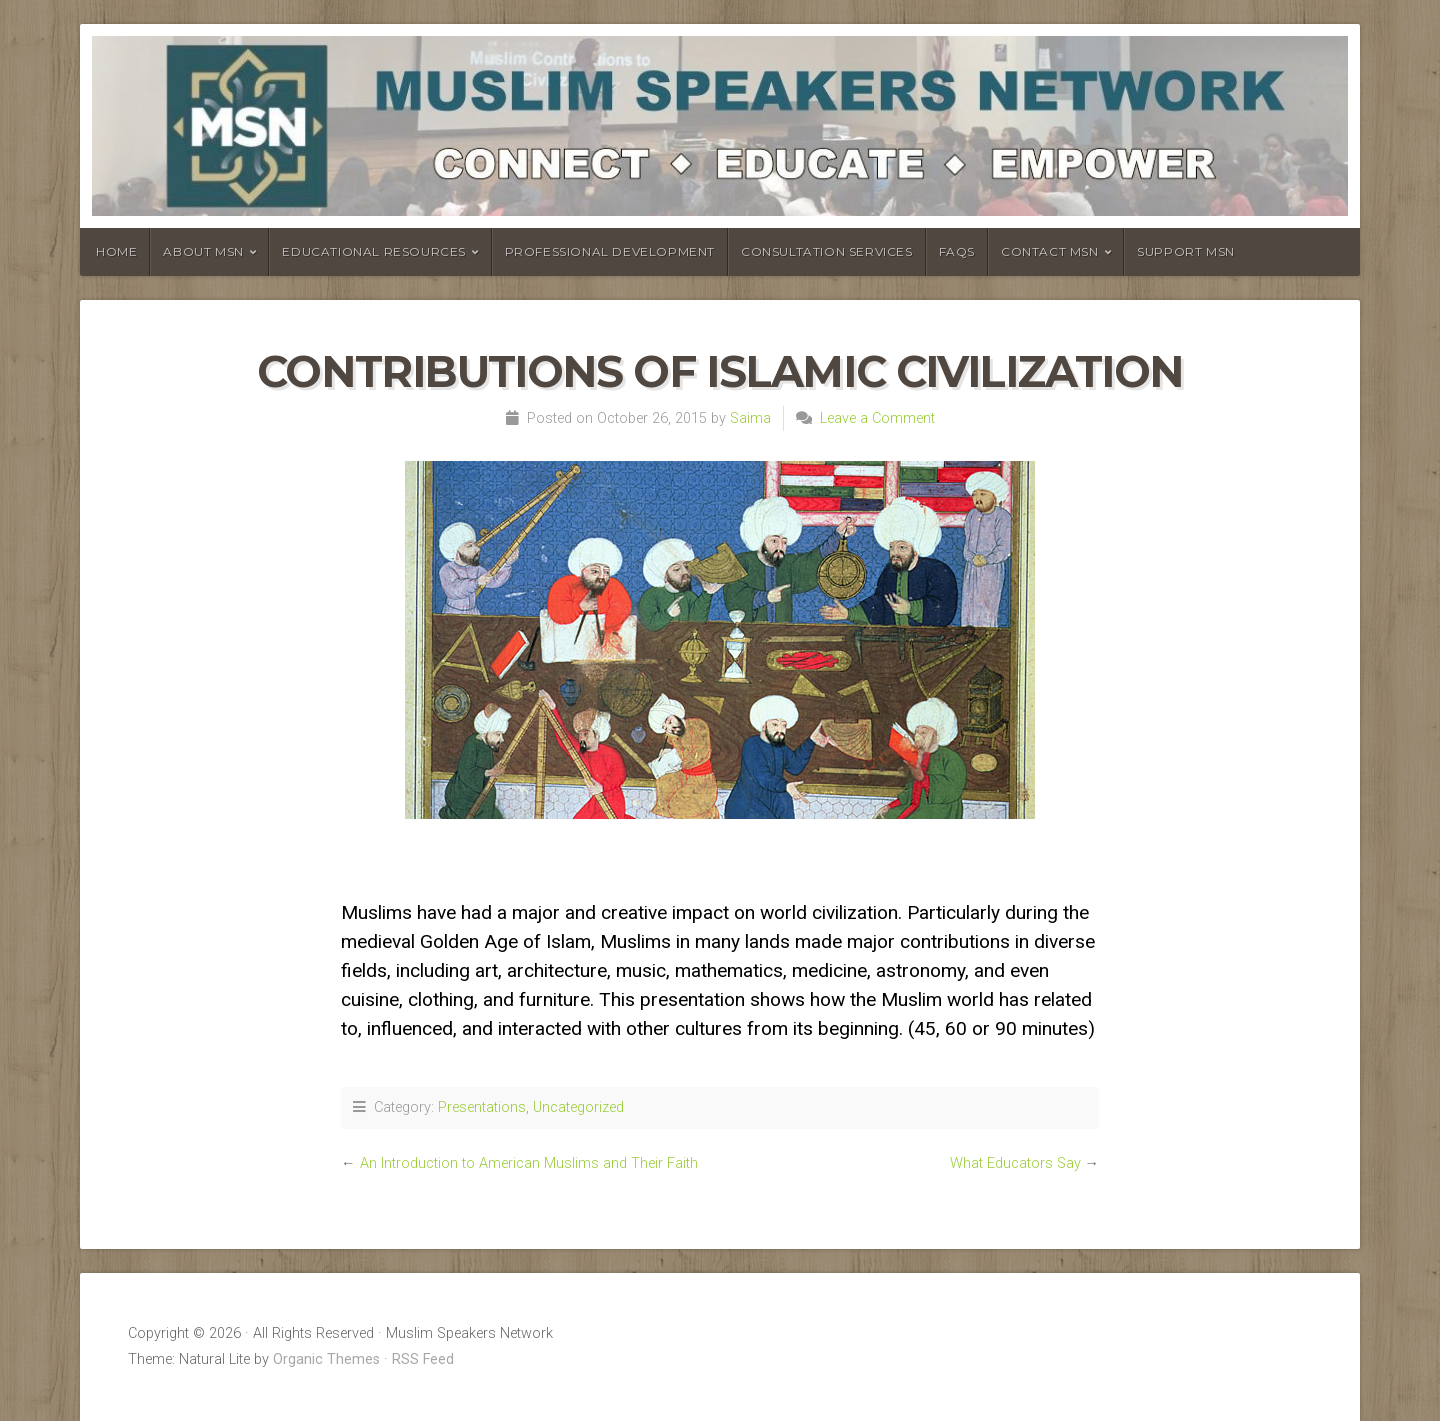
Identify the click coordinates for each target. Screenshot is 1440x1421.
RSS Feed (423, 1359)
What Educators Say (1015, 1163)
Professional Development (610, 251)
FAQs (957, 251)
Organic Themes (326, 1359)
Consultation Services (827, 251)
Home (116, 251)
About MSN (203, 251)
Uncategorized (578, 1107)
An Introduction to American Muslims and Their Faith (529, 1163)
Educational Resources (374, 251)
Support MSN (1186, 251)
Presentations (482, 1107)
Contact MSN (1050, 251)
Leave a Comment (877, 418)
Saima (750, 418)
